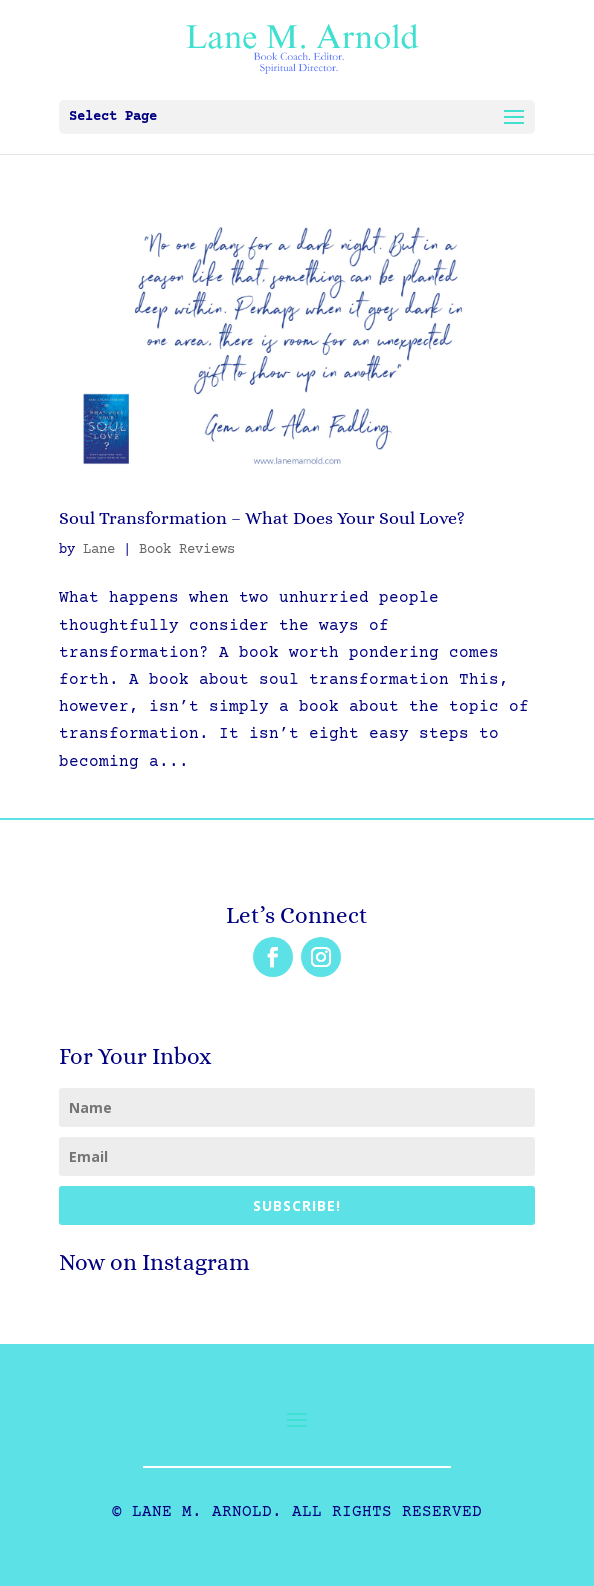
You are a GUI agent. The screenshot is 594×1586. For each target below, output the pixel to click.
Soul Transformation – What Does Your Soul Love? (262, 518)
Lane (99, 550)
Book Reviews (187, 550)
